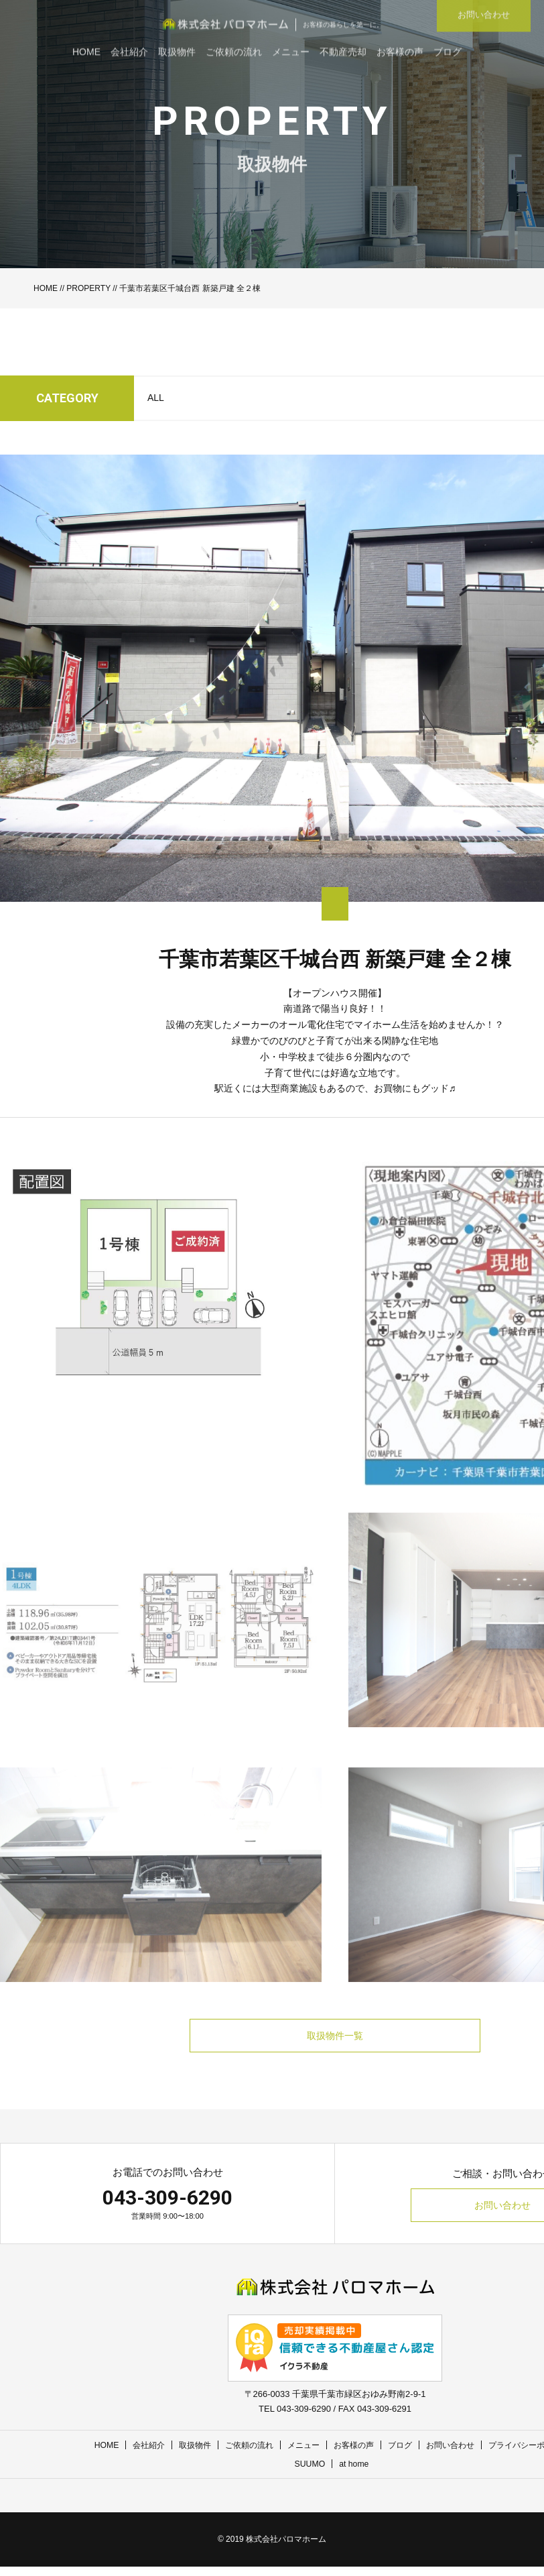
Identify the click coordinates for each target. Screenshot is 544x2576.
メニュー (301, 2455)
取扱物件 (186, 2455)
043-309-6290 (167, 2207)
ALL (155, 397)
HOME (45, 288)
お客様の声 (355, 2455)
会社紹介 (137, 2455)
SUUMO (309, 2474)
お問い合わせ (457, 2455)
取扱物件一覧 (335, 2040)
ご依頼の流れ (244, 2455)
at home (354, 2474)
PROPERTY (88, 288)
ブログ (404, 2455)
